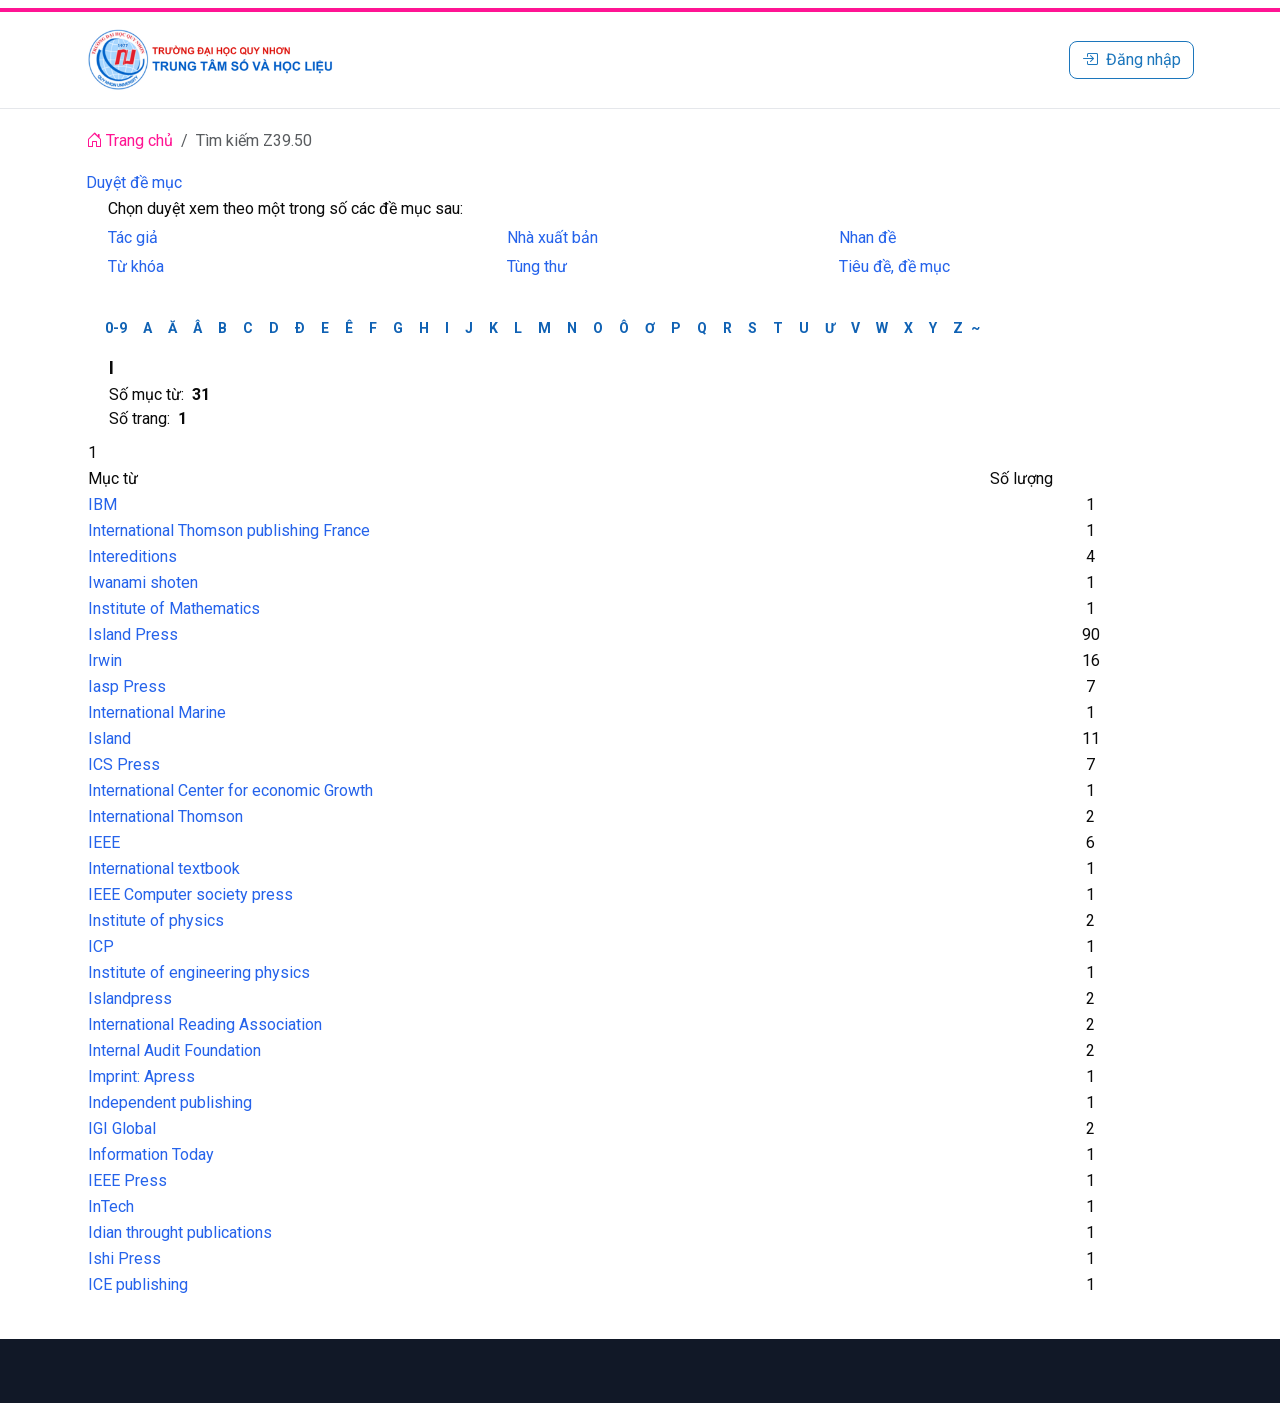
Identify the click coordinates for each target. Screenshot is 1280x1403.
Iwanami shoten (143, 582)
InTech (111, 1206)
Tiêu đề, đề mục (894, 266)
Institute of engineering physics (199, 972)
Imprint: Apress (141, 1076)
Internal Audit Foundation (174, 1050)
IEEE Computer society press (190, 894)
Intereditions (132, 556)
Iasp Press (127, 686)
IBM (102, 504)
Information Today (151, 1154)
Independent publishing (170, 1102)
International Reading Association (205, 1024)
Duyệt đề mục (134, 182)
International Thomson (165, 816)
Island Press (133, 634)
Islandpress (130, 998)
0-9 (116, 328)
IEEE (104, 842)
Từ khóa (136, 266)
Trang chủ (129, 140)
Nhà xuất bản (552, 237)
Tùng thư (537, 266)
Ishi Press (124, 1258)
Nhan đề (867, 237)
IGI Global (122, 1128)
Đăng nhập (1131, 59)
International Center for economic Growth (230, 790)
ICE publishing (138, 1284)
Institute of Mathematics (174, 608)
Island (109, 738)
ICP (101, 946)
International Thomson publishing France (229, 530)
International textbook (164, 868)
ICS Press (124, 764)
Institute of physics (156, 920)
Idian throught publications (180, 1232)
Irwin (105, 660)
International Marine (157, 712)
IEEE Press (127, 1180)
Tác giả (133, 237)
